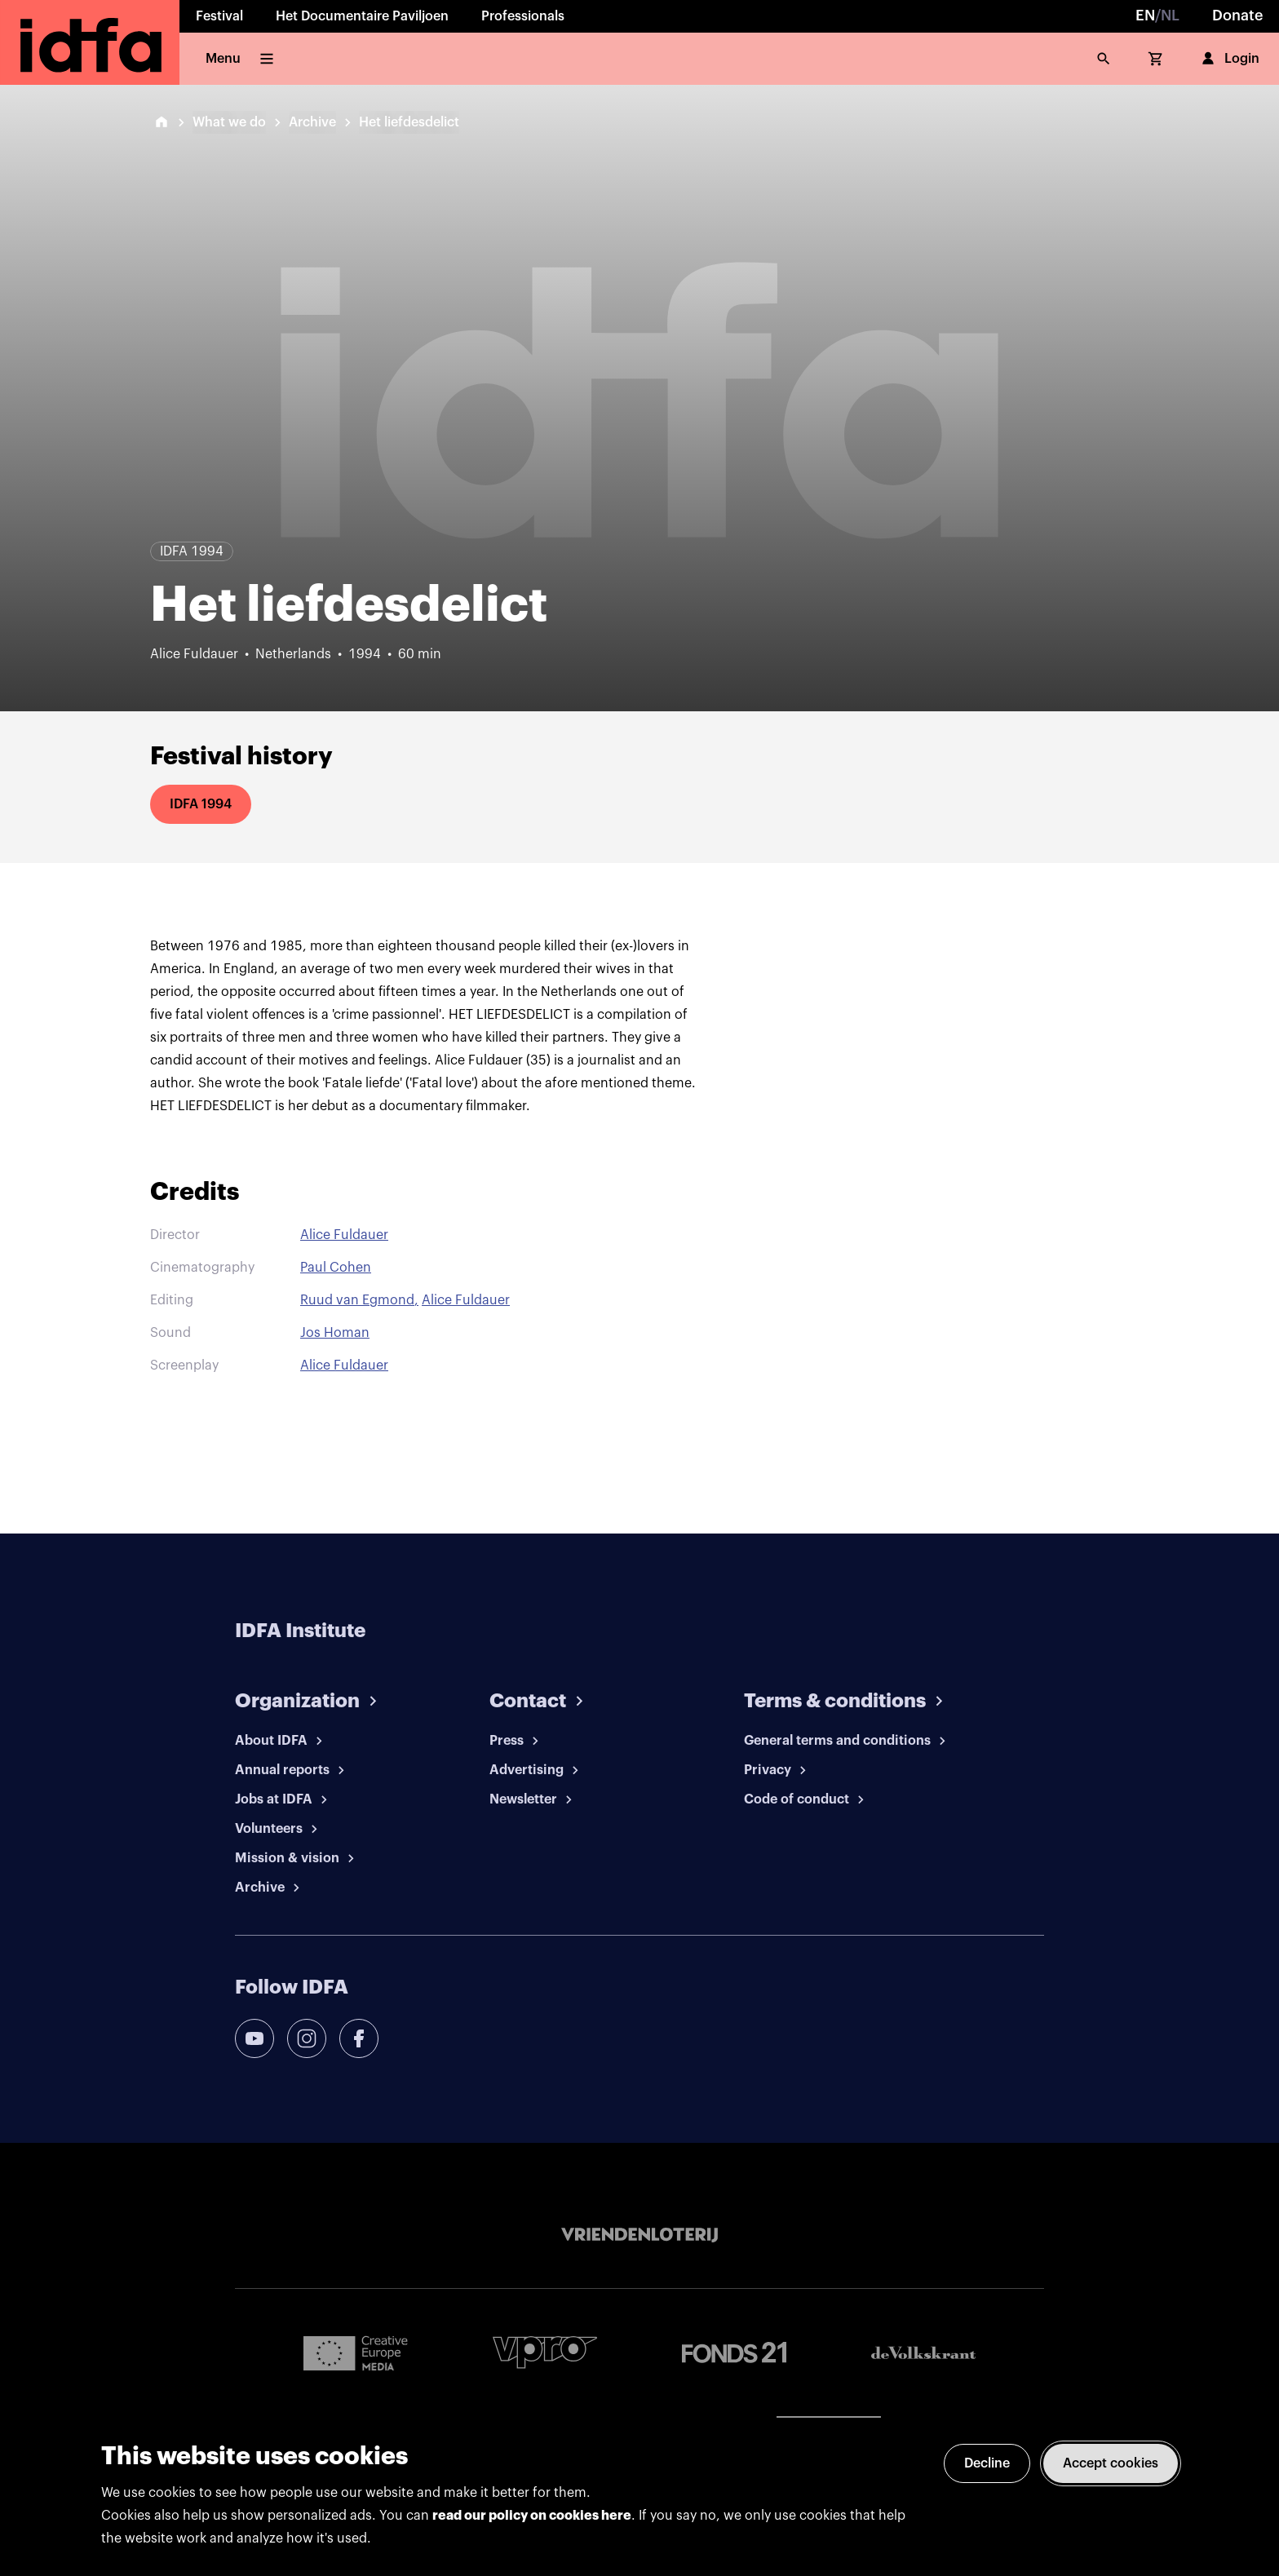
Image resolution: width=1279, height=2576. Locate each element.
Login (1228, 59)
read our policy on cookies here (531, 2515)
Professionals (522, 16)
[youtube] (254, 2038)
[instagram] (306, 2038)
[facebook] (358, 2038)
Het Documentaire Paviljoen (362, 16)
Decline (987, 2463)
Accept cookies (1110, 2463)
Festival (219, 16)
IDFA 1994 (201, 804)
